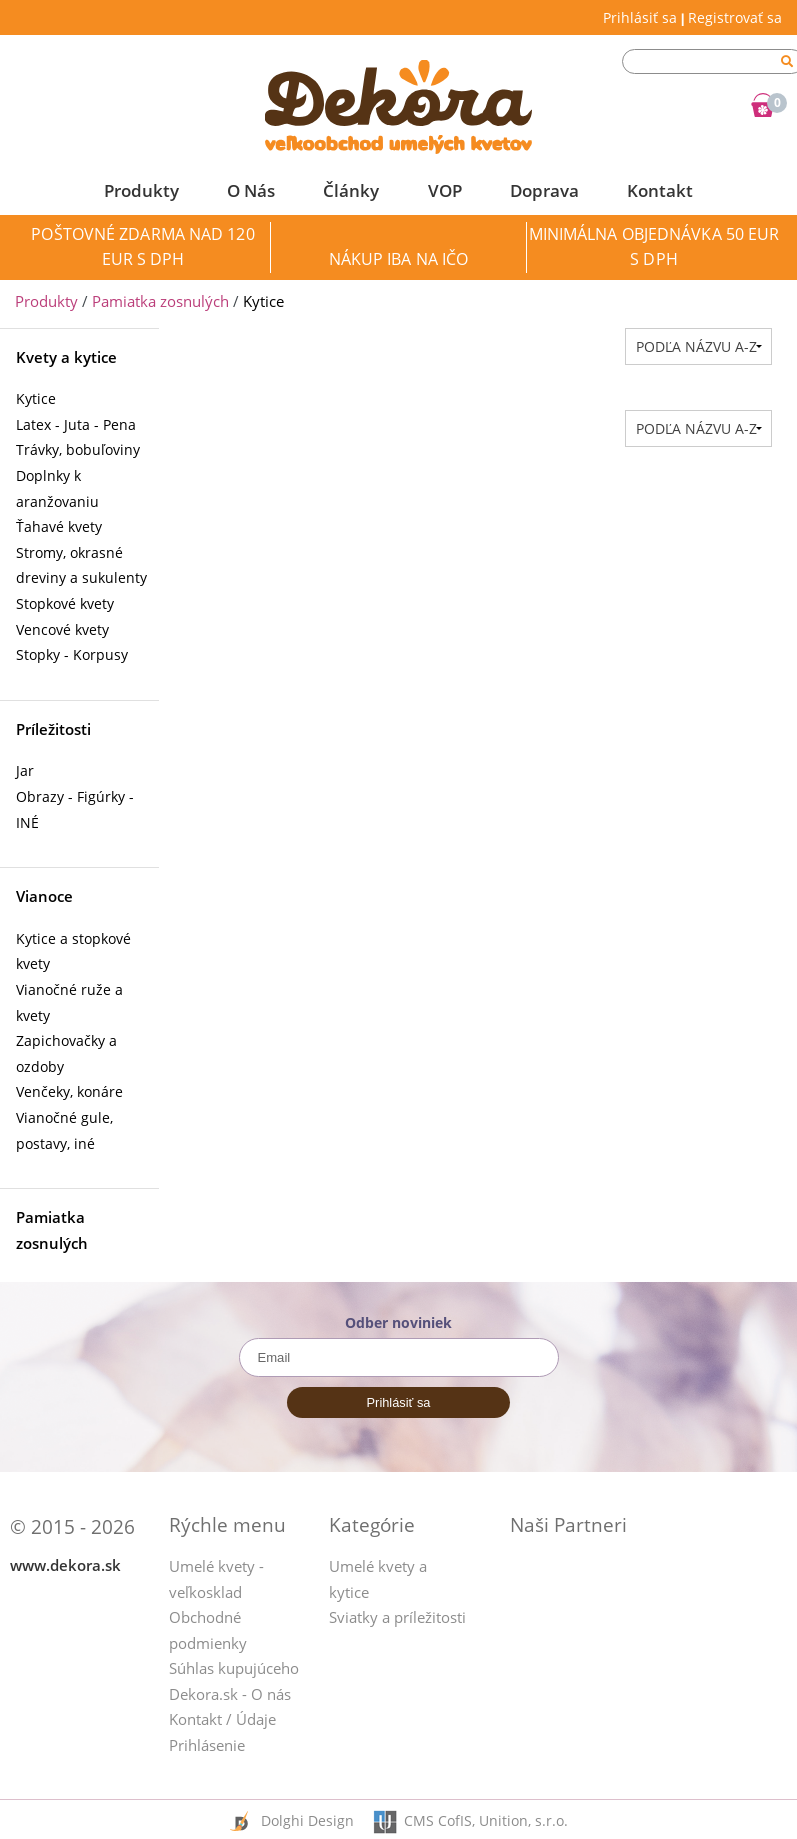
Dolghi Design (309, 1820)
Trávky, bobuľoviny (78, 449)
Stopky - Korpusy (72, 654)
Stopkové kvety (65, 603)
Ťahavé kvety (59, 526)
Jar (25, 770)
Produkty (46, 301)
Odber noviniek (398, 1322)
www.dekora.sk (65, 1565)
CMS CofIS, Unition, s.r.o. (486, 1820)
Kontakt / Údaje (222, 1719)
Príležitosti (53, 729)
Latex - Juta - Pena (76, 424)
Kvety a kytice (66, 357)
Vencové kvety (62, 629)
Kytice (36, 398)
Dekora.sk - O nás (230, 1694)
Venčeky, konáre (69, 1091)
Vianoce (44, 896)
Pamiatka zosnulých (160, 301)
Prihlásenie (207, 1745)
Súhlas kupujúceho (234, 1668)
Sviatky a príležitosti (397, 1617)
